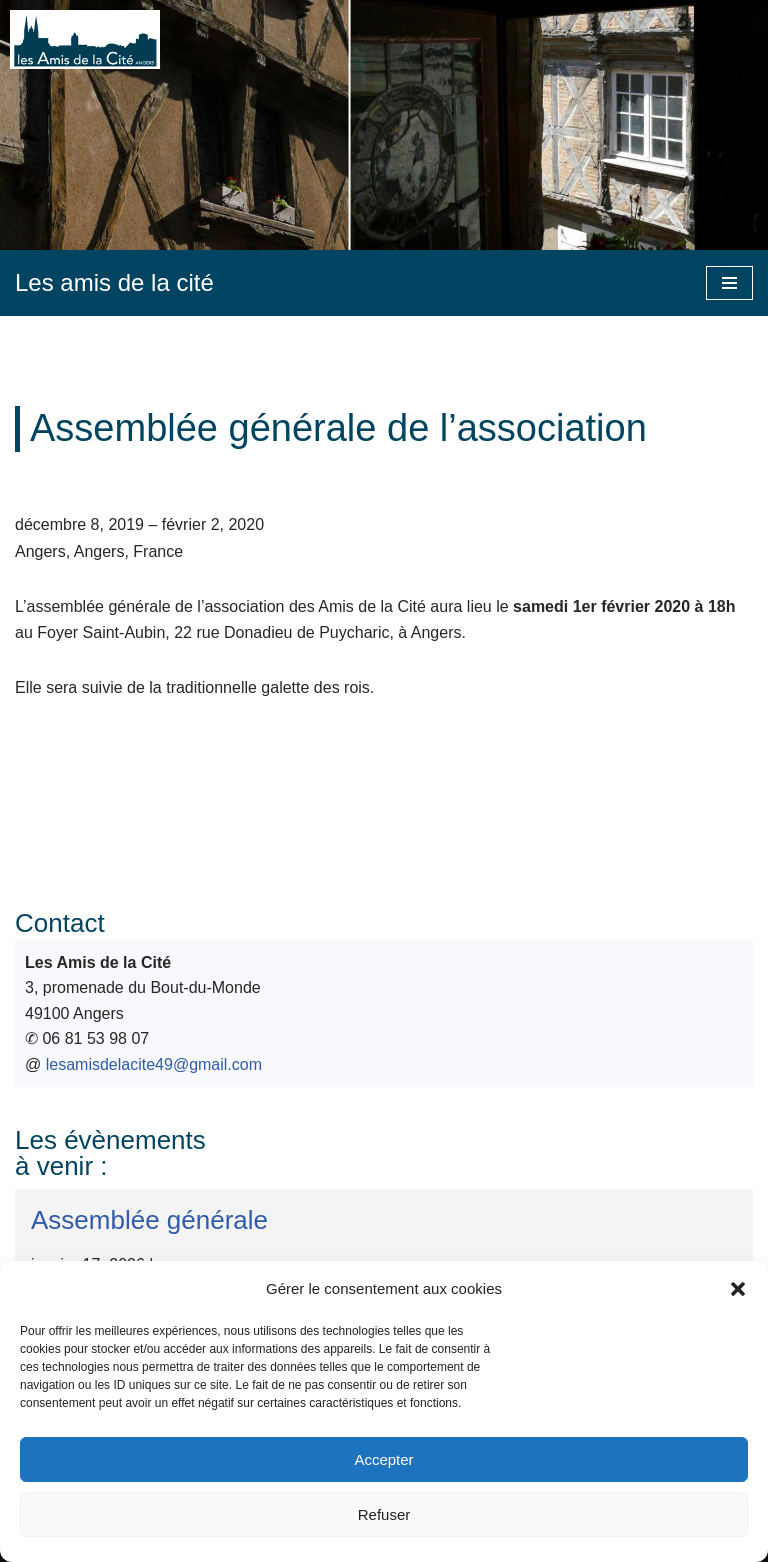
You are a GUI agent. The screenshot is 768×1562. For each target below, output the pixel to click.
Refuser (384, 1514)
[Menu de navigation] (729, 283)
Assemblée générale (149, 1220)
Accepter (383, 1459)
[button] (738, 1289)
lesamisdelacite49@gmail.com (154, 1064)
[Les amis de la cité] (114, 283)
